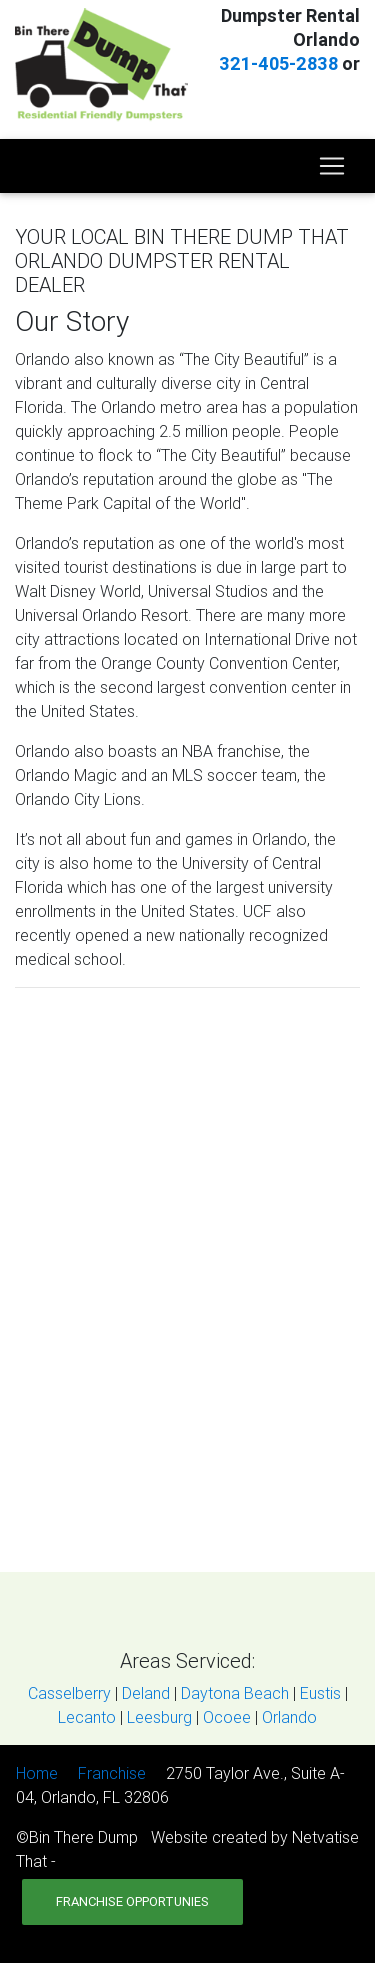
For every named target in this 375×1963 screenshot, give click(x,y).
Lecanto (87, 1717)
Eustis (320, 1693)
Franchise (112, 1773)
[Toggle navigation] (332, 166)
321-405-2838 (278, 63)
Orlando (289, 1717)
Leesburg (159, 1717)
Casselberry (69, 1693)
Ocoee (227, 1717)
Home (37, 1773)
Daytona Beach (235, 1693)
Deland (146, 1693)
